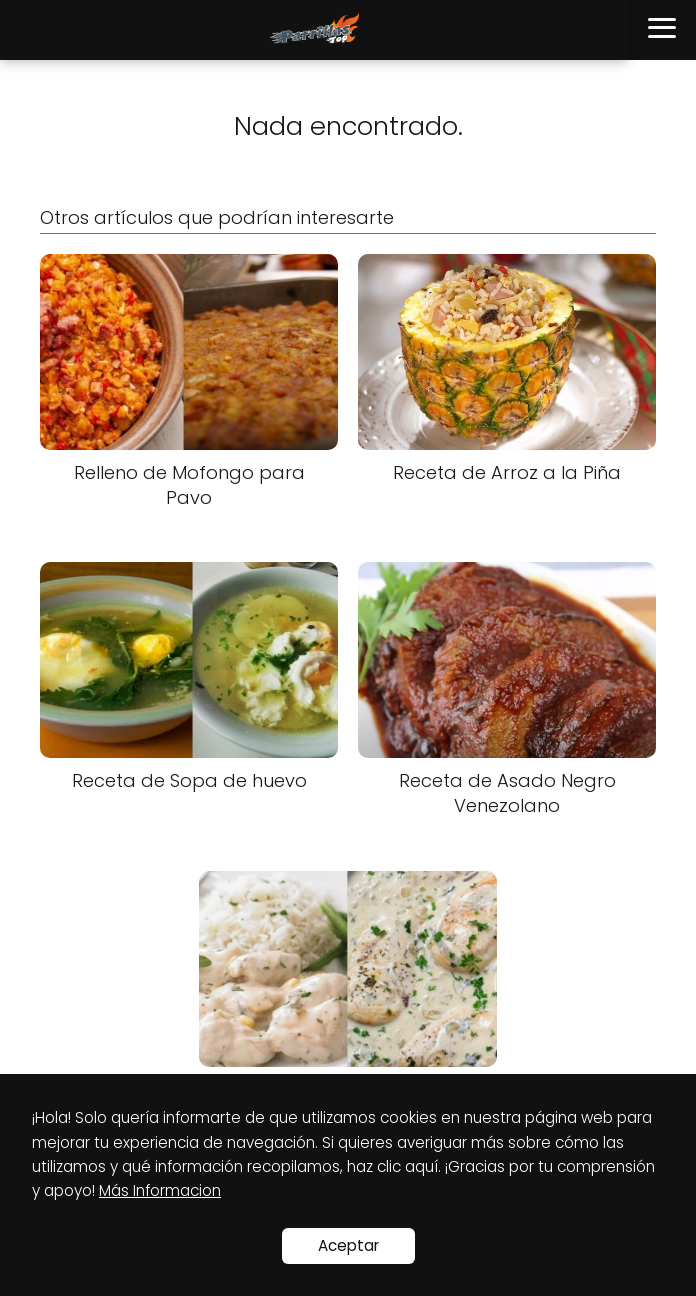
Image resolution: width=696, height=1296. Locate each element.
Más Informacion (160, 1190)
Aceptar (348, 1245)
